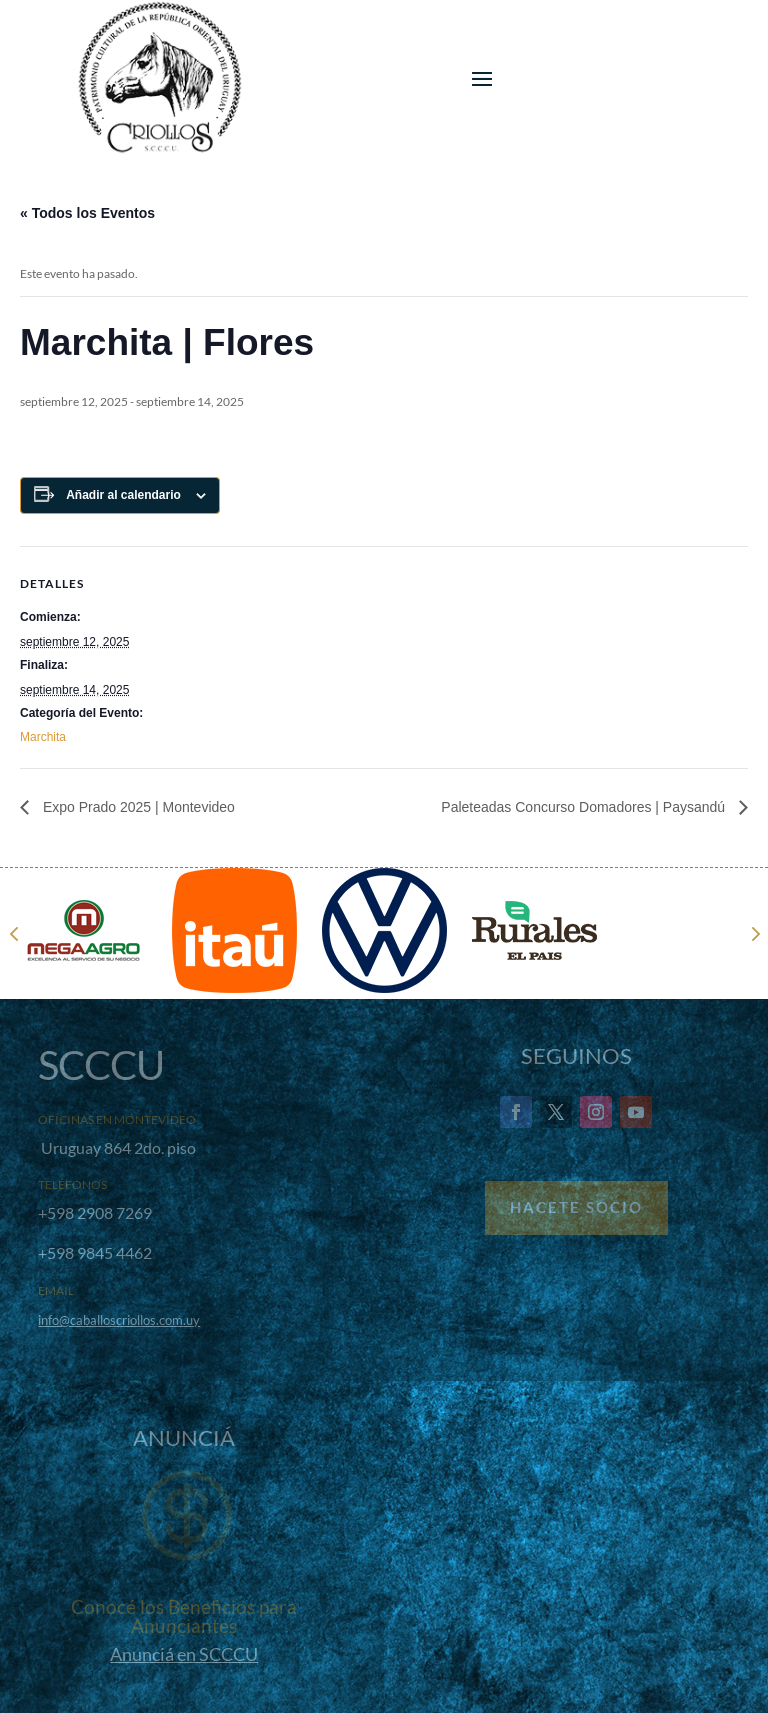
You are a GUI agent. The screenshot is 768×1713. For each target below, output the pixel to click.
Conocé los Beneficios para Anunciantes (184, 1616)
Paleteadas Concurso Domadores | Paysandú (585, 807)
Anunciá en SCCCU (184, 1654)
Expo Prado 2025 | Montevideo (137, 807)
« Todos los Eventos (87, 213)
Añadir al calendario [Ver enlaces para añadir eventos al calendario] (123, 495)
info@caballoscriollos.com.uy (119, 1320)
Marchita (43, 737)
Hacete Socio (576, 1207)
